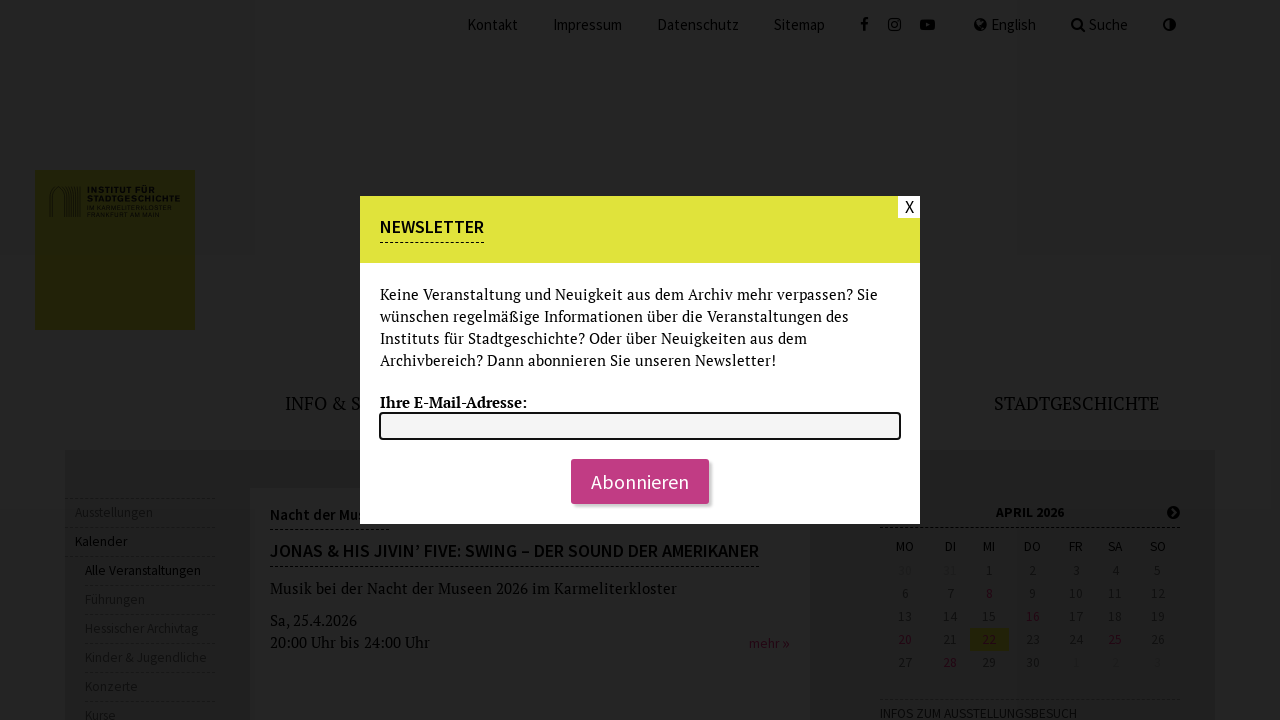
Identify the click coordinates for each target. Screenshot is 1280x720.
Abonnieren (640, 481)
